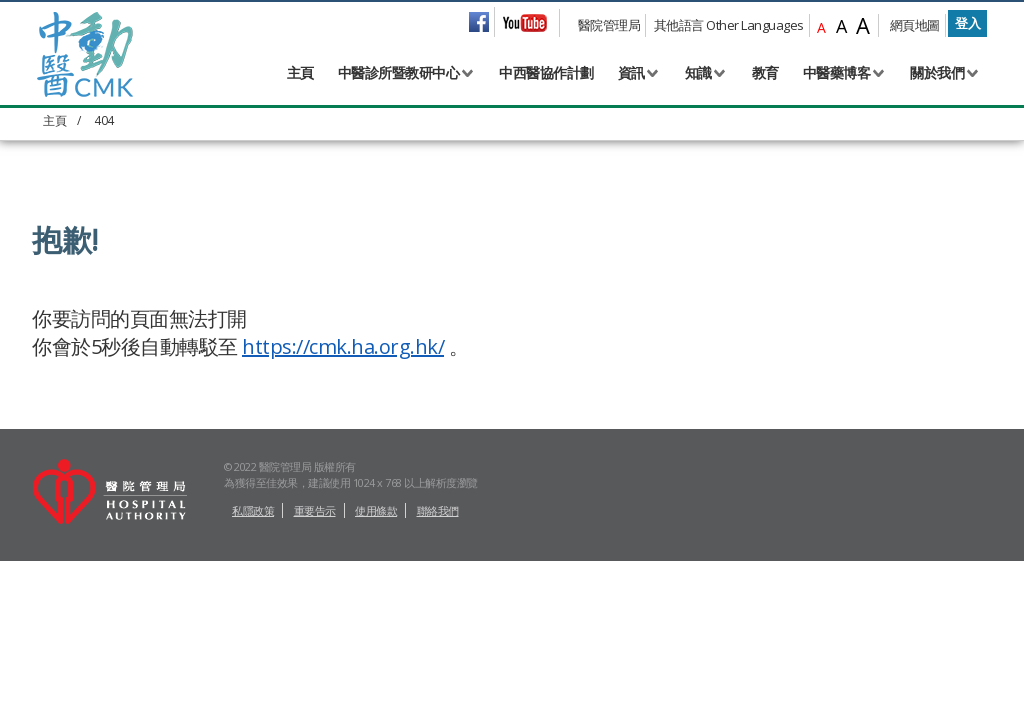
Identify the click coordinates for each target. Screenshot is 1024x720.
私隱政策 (253, 669)
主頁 (300, 72)
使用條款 (376, 669)
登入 (967, 23)
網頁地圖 (915, 25)
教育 (765, 72)
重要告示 (315, 669)
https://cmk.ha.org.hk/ (343, 346)
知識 (698, 72)
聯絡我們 (438, 669)
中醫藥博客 (837, 72)
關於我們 (937, 72)
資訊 (631, 72)
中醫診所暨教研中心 (399, 72)
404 (104, 120)
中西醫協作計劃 (546, 72)
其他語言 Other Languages (729, 25)
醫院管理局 (609, 25)
